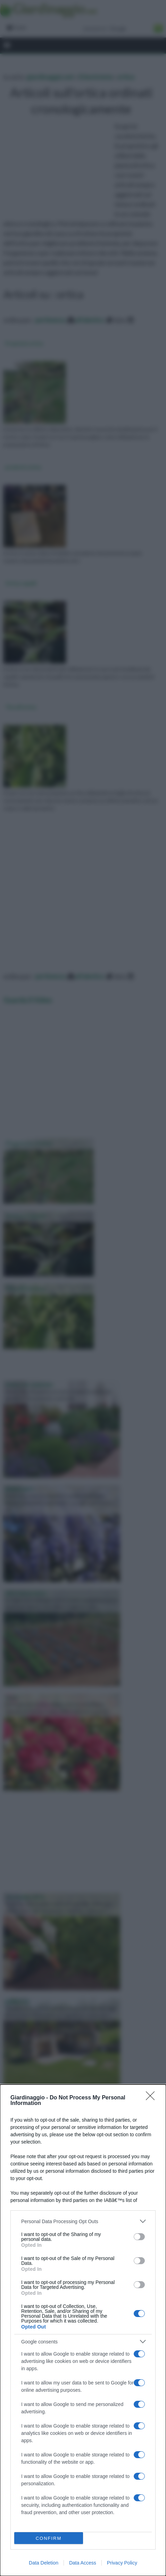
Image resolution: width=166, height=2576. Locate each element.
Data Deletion (43, 2563)
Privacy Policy (122, 2563)
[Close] (152, 2098)
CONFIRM (49, 2538)
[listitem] (83, 2221)
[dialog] (83, 2330)
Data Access (82, 2563)
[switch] (139, 2236)
